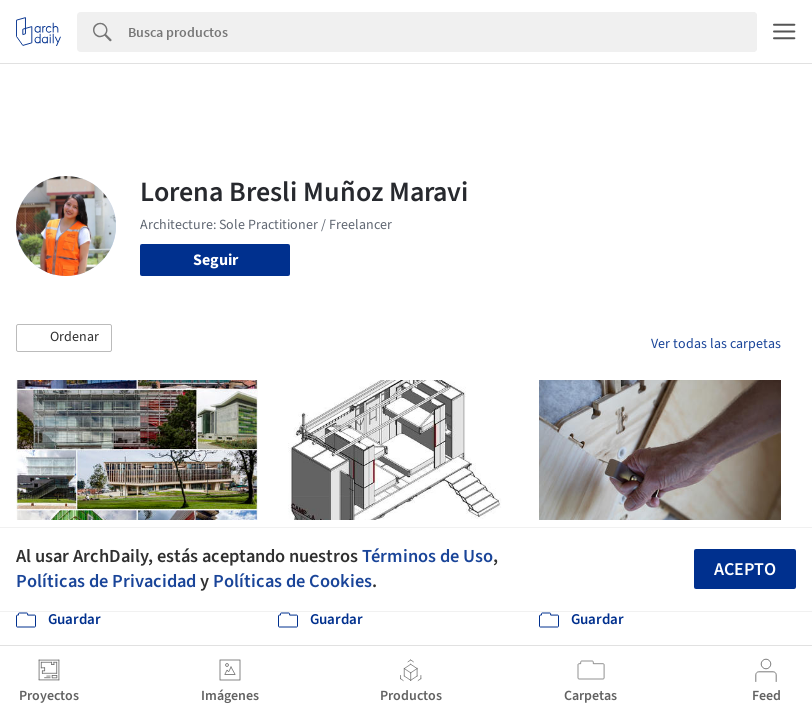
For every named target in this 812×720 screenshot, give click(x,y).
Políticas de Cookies (292, 581)
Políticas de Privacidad (106, 581)
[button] (64, 338)
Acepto (745, 569)
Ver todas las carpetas (716, 344)
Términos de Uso (427, 556)
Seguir (215, 260)
